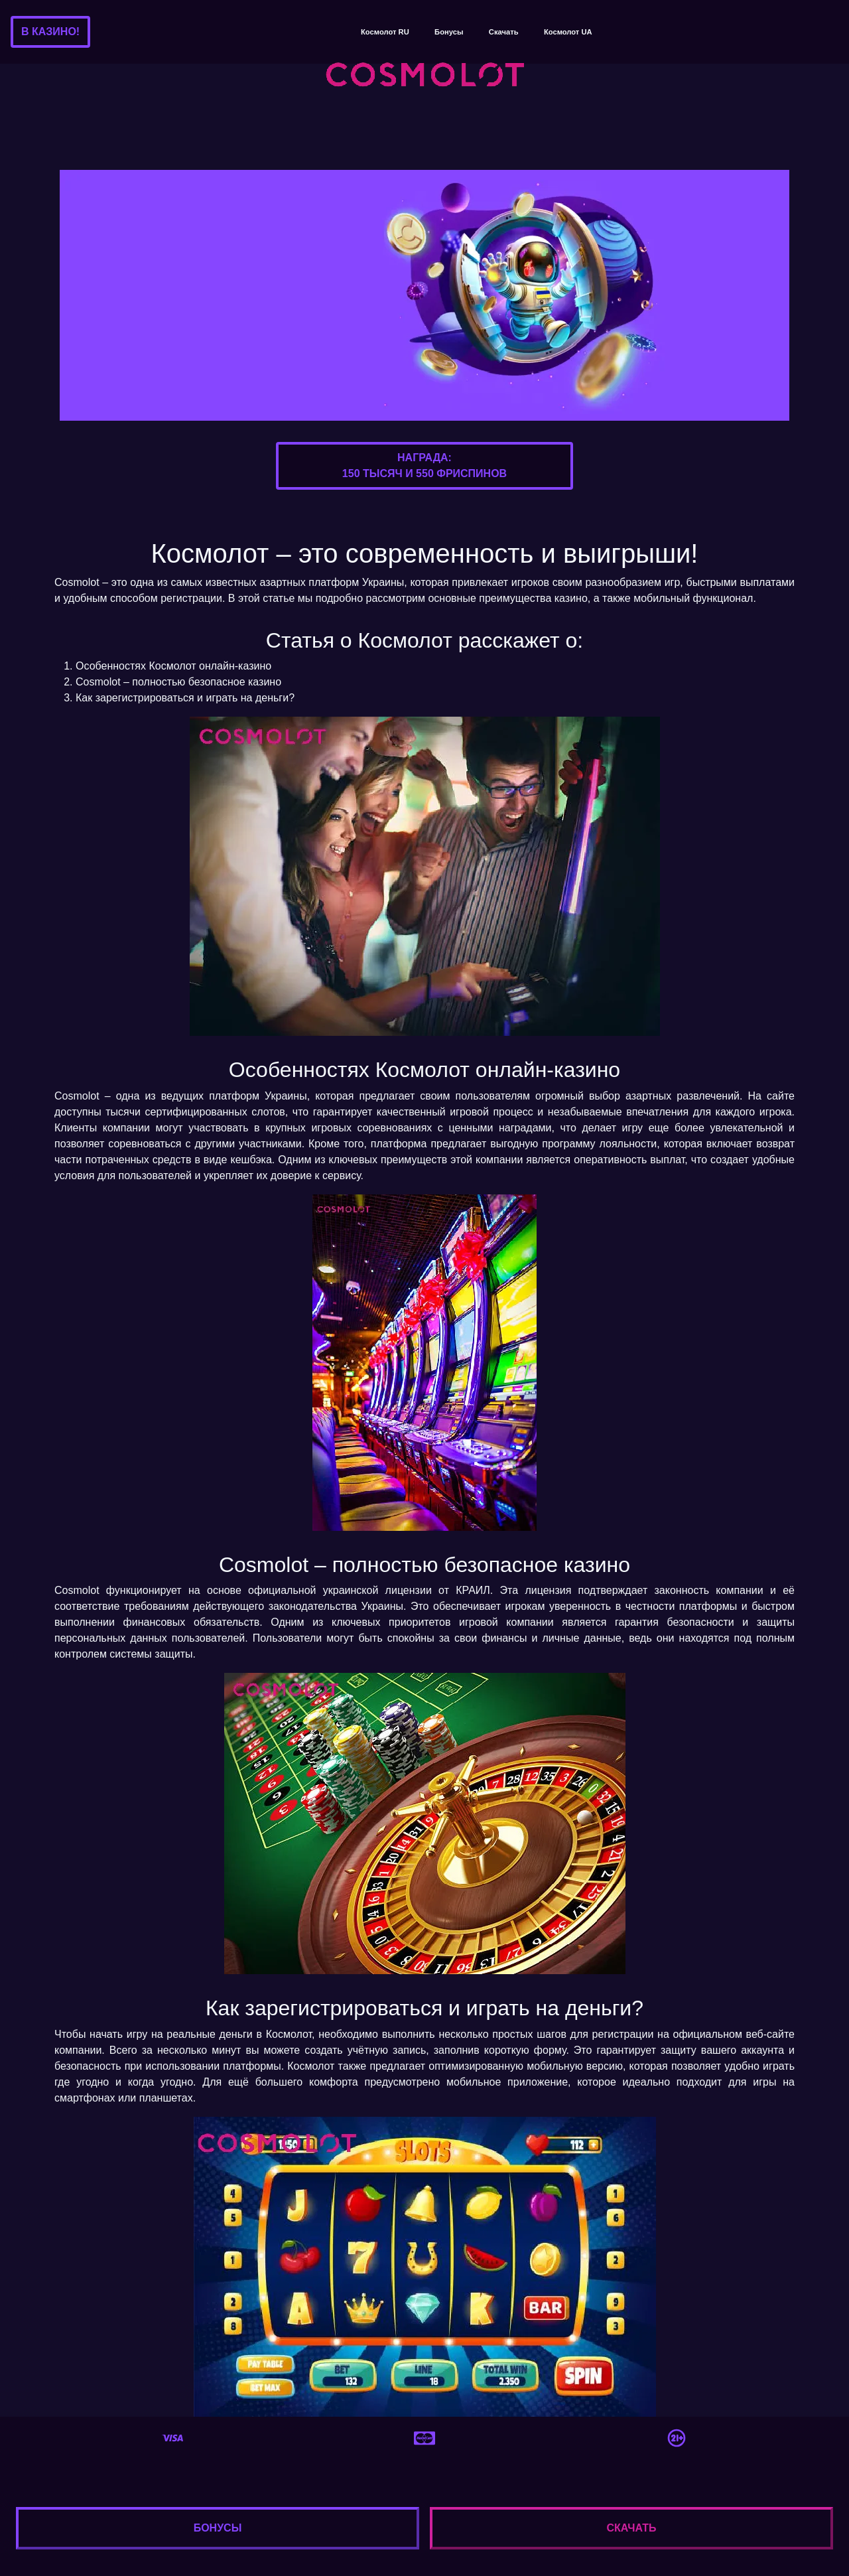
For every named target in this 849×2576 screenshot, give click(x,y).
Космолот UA (568, 32)
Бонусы (448, 32)
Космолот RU (385, 32)
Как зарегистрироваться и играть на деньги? (185, 697)
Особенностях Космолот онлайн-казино (173, 666)
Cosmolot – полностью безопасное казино (178, 681)
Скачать (504, 32)
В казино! (50, 31)
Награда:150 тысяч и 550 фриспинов (424, 465)
